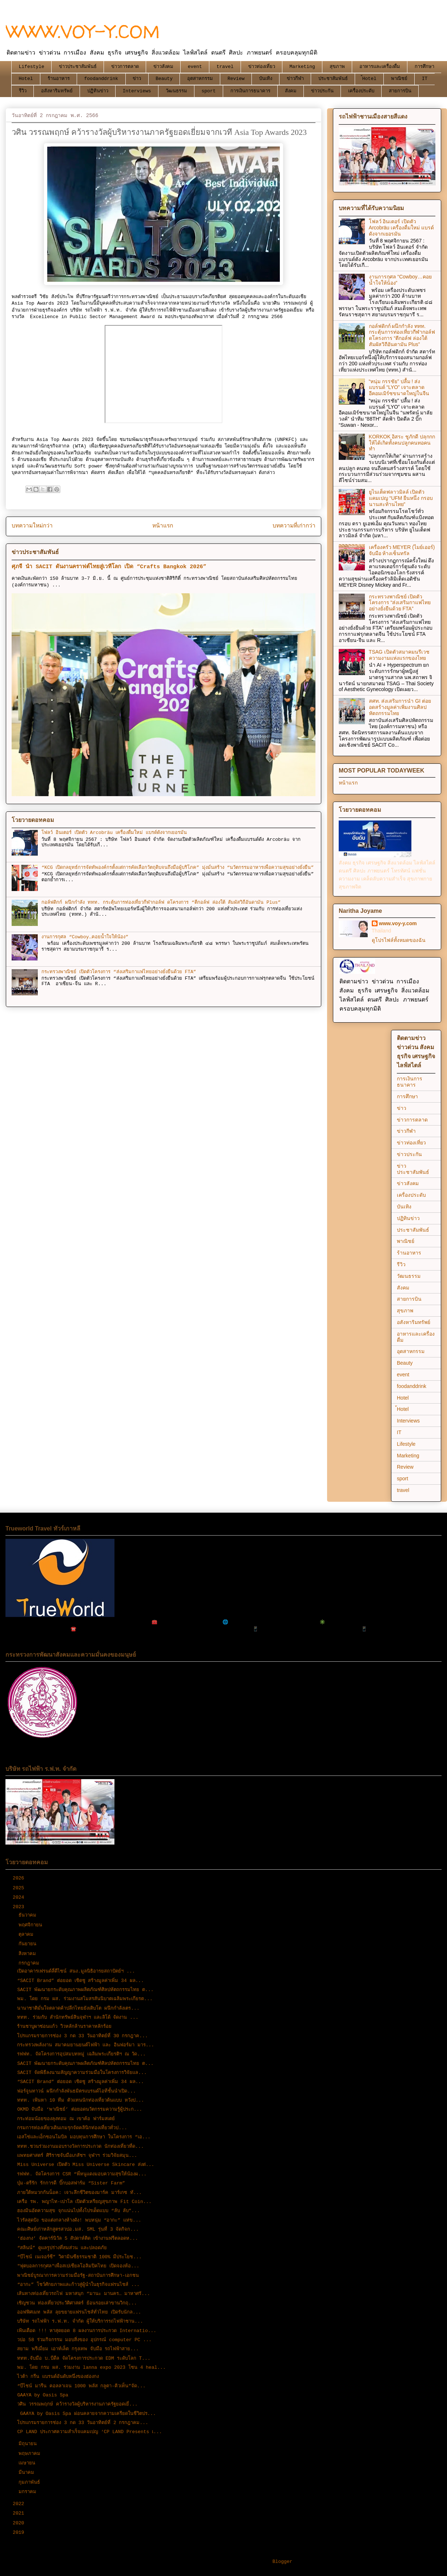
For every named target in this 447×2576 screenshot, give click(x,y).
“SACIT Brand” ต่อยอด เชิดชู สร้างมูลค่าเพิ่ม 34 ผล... (80, 1980)
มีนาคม (28, 2472)
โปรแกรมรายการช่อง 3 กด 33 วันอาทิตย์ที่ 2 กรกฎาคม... (82, 2422)
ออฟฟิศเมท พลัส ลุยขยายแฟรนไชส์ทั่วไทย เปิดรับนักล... (79, 2312)
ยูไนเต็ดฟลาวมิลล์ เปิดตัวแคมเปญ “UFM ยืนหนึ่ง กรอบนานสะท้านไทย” (401, 498)
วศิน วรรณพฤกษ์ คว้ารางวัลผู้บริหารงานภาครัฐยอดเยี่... (77, 2404)
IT (425, 78)
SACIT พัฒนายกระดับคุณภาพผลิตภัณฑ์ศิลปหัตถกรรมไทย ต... (85, 1990)
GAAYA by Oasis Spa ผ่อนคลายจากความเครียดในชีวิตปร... (86, 2413)
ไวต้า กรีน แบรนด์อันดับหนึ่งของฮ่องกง (58, 2376)
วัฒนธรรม (176, 91)
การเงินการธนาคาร (250, 91)
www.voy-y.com (398, 923)
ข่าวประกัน (322, 91)
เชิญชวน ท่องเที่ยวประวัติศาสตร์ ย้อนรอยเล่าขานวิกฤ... (77, 2303)
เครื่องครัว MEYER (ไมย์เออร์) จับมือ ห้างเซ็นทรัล (402, 550)
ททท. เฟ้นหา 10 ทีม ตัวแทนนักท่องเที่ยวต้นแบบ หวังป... (80, 2100)
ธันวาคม (29, 1915)
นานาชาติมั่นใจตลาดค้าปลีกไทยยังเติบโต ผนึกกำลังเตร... (78, 2008)
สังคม (291, 91)
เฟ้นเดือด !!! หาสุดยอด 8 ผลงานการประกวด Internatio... (86, 2331)
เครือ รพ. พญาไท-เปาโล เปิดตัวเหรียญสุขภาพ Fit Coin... (84, 2201)
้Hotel (369, 78)
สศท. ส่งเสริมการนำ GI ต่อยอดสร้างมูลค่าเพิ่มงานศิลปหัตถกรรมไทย (400, 707)
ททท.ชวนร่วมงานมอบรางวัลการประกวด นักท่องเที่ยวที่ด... (80, 2146)
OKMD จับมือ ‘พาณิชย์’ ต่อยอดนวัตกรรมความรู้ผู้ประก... (79, 2109)
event (195, 66)
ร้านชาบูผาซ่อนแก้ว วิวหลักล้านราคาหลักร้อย (64, 2026)
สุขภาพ (337, 66)
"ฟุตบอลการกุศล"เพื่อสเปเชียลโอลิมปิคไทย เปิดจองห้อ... (78, 2266)
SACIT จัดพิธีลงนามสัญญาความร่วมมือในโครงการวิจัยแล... (81, 2072)
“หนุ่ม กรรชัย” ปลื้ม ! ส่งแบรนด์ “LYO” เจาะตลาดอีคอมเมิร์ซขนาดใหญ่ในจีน (399, 387)
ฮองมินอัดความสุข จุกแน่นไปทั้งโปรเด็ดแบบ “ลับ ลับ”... (78, 2211)
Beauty (164, 78)
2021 (20, 2513)
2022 (20, 2504)
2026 (20, 1878)
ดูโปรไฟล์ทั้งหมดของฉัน (399, 940)
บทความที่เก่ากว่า (294, 526)
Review (236, 78)
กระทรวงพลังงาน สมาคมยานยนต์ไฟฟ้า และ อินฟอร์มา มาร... (85, 2045)
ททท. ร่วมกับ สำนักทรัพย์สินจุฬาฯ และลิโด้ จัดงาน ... (77, 2017)
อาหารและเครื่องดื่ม (379, 66)
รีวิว (23, 91)
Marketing (302, 66)
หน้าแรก (162, 526)
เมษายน (28, 2463)
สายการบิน (400, 91)
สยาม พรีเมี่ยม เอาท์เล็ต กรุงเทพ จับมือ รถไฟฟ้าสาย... (77, 2349)
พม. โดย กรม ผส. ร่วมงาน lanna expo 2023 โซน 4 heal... (91, 2367)
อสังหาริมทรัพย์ (57, 91)
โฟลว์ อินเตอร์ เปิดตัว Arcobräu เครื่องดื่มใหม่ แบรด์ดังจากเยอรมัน (113, 832)
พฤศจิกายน (32, 1925)
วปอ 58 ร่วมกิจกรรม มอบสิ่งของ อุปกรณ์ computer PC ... (84, 2340)
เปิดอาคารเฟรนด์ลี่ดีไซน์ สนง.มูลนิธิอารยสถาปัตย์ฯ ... (76, 1971)
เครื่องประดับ (361, 91)
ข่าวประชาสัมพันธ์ (78, 66)
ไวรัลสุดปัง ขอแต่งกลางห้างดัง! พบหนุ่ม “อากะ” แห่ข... (79, 2220)
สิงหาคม (29, 1954)
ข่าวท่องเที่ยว (261, 66)
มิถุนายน (29, 2444)
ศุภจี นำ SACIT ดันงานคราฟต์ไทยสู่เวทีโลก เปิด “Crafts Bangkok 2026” (109, 566)
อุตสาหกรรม (200, 78)
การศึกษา (424, 66)
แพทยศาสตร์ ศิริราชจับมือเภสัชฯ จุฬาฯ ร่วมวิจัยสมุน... (77, 2155)
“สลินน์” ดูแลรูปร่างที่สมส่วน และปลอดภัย (61, 2248)
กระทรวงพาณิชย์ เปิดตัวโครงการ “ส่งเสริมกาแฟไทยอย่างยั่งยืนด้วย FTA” (118, 972)
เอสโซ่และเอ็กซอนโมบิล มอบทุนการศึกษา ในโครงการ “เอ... (83, 2137)
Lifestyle (31, 66)
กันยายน (29, 1944)
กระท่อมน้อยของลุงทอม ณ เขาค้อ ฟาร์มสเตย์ (65, 2119)
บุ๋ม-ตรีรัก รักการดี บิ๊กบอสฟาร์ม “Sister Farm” (71, 2183)
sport (209, 91)
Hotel (26, 78)
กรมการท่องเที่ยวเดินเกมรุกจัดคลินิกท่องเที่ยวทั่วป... (72, 2128)
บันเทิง (265, 78)
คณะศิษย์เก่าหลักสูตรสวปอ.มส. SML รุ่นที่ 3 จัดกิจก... (77, 2229)
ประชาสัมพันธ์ (333, 78)
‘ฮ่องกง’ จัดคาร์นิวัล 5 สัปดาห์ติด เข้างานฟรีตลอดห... (77, 2238)
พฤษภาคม (31, 2453)
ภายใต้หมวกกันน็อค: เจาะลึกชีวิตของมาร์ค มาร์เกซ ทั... (79, 2192)
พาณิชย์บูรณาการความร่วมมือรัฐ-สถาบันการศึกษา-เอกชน (78, 2275)
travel (225, 66)
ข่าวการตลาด (125, 66)
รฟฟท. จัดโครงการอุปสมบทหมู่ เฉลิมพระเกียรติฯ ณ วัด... (81, 2054)
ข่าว (137, 78)
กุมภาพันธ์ (31, 2482)
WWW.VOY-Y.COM (83, 31)
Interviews (137, 91)
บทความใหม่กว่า (32, 526)
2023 (20, 1907)
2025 (20, 1888)
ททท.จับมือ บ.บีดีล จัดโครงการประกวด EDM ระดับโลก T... (83, 2358)
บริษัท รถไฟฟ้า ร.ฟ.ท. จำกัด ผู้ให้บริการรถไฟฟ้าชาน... (80, 2321)
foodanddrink (101, 78)
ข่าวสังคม (163, 66)
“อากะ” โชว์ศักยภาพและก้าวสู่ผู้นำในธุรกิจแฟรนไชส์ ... (78, 2284)
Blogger (283, 2561)
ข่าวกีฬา (295, 78)
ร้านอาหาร (59, 78)
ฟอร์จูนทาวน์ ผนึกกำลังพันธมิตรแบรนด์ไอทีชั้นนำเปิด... (76, 2091)
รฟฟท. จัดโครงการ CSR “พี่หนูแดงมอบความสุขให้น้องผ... (81, 2174)
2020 (20, 2523)
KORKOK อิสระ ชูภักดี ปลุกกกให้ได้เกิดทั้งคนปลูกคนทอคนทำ (402, 443)
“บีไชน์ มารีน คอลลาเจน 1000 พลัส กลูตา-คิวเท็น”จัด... (81, 2386)
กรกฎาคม (30, 1963)
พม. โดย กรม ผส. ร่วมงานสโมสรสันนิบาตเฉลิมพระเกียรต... (84, 1999)
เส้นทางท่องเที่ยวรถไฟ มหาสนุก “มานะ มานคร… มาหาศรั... (83, 2293)
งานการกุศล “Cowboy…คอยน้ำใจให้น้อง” (84, 937)
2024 (20, 1897)
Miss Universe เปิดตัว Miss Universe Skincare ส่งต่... (85, 2164)
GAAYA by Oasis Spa (42, 2395)
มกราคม (29, 2492)
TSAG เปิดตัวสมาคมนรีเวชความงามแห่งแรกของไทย (399, 655)
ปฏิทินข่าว (97, 91)
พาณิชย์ (399, 78)
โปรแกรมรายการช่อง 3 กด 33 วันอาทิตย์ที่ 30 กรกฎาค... (82, 2036)
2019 (20, 2532)
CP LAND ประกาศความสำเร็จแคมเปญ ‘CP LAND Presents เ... (89, 2432)
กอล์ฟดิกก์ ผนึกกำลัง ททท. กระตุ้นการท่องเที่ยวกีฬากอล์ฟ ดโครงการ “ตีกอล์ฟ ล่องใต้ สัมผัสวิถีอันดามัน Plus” (161, 902)
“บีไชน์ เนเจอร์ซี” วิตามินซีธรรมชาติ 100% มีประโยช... (79, 2257)
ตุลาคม (27, 1934)
